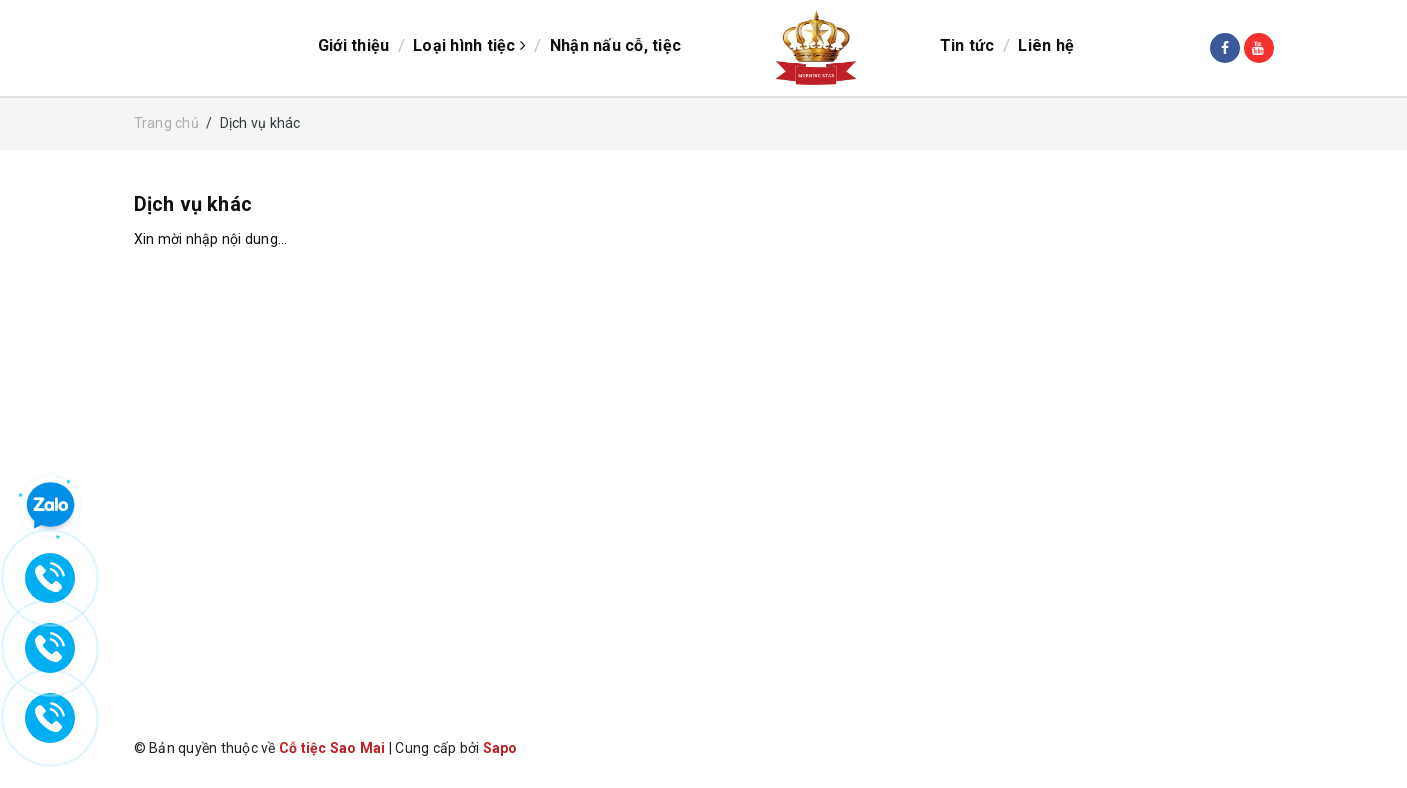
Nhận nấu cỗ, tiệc (615, 45)
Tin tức (967, 45)
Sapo (500, 748)
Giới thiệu (354, 45)
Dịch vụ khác (193, 204)
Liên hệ (1046, 45)
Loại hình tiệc (469, 45)
